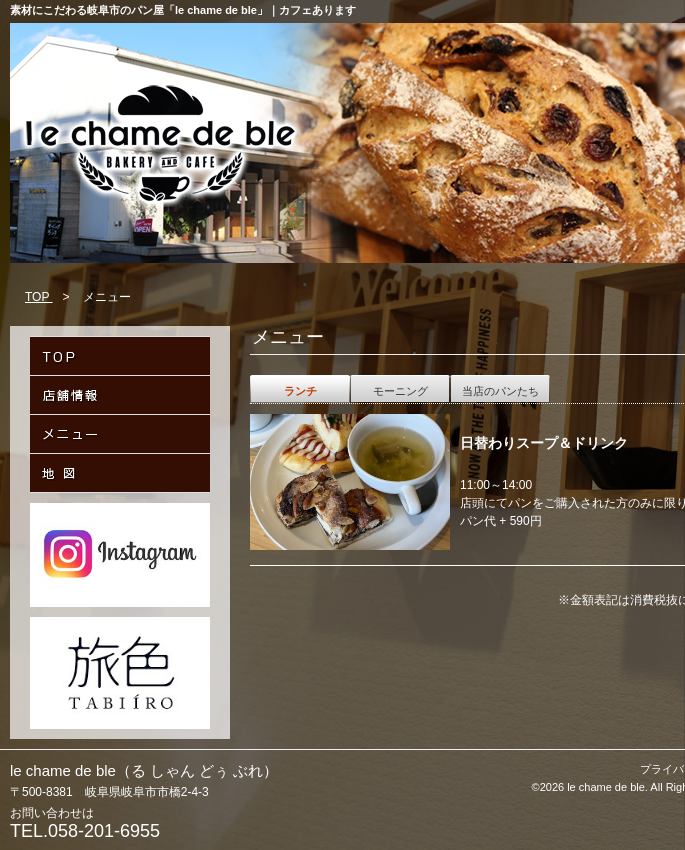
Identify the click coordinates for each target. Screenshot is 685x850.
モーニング (400, 391)
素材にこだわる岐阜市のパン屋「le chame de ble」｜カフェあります (183, 10)
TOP (39, 297)
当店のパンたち (500, 391)
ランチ (300, 391)
